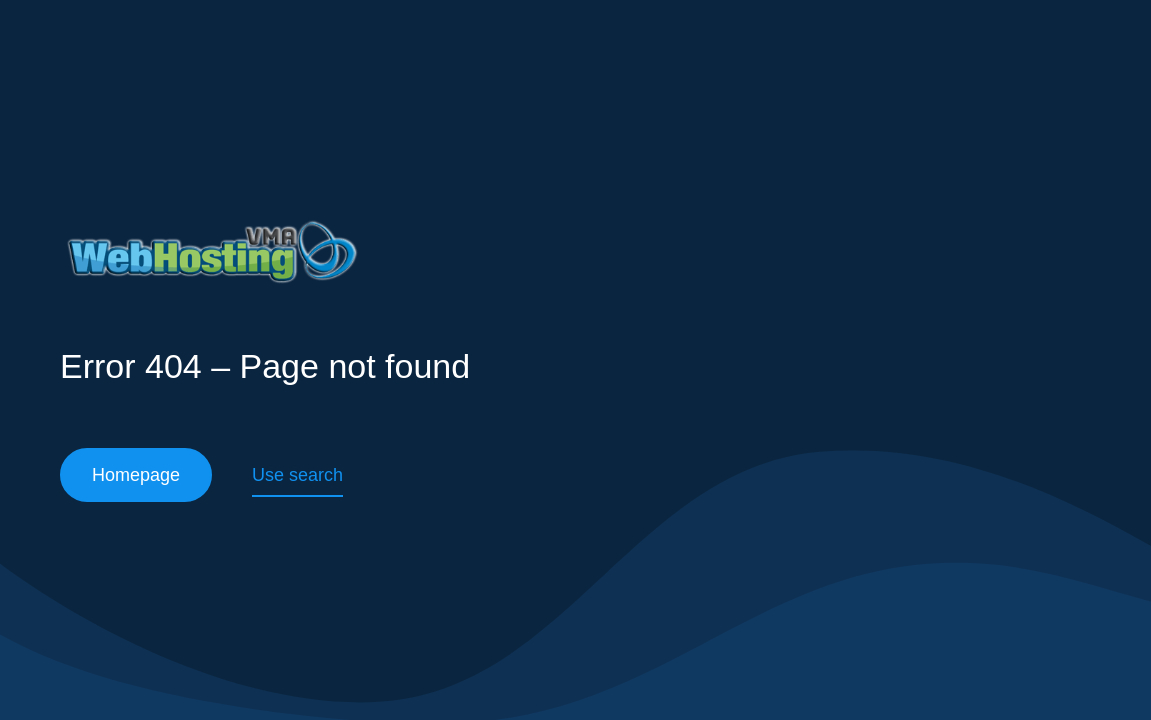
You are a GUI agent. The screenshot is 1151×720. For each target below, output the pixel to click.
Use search (297, 475)
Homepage (136, 475)
